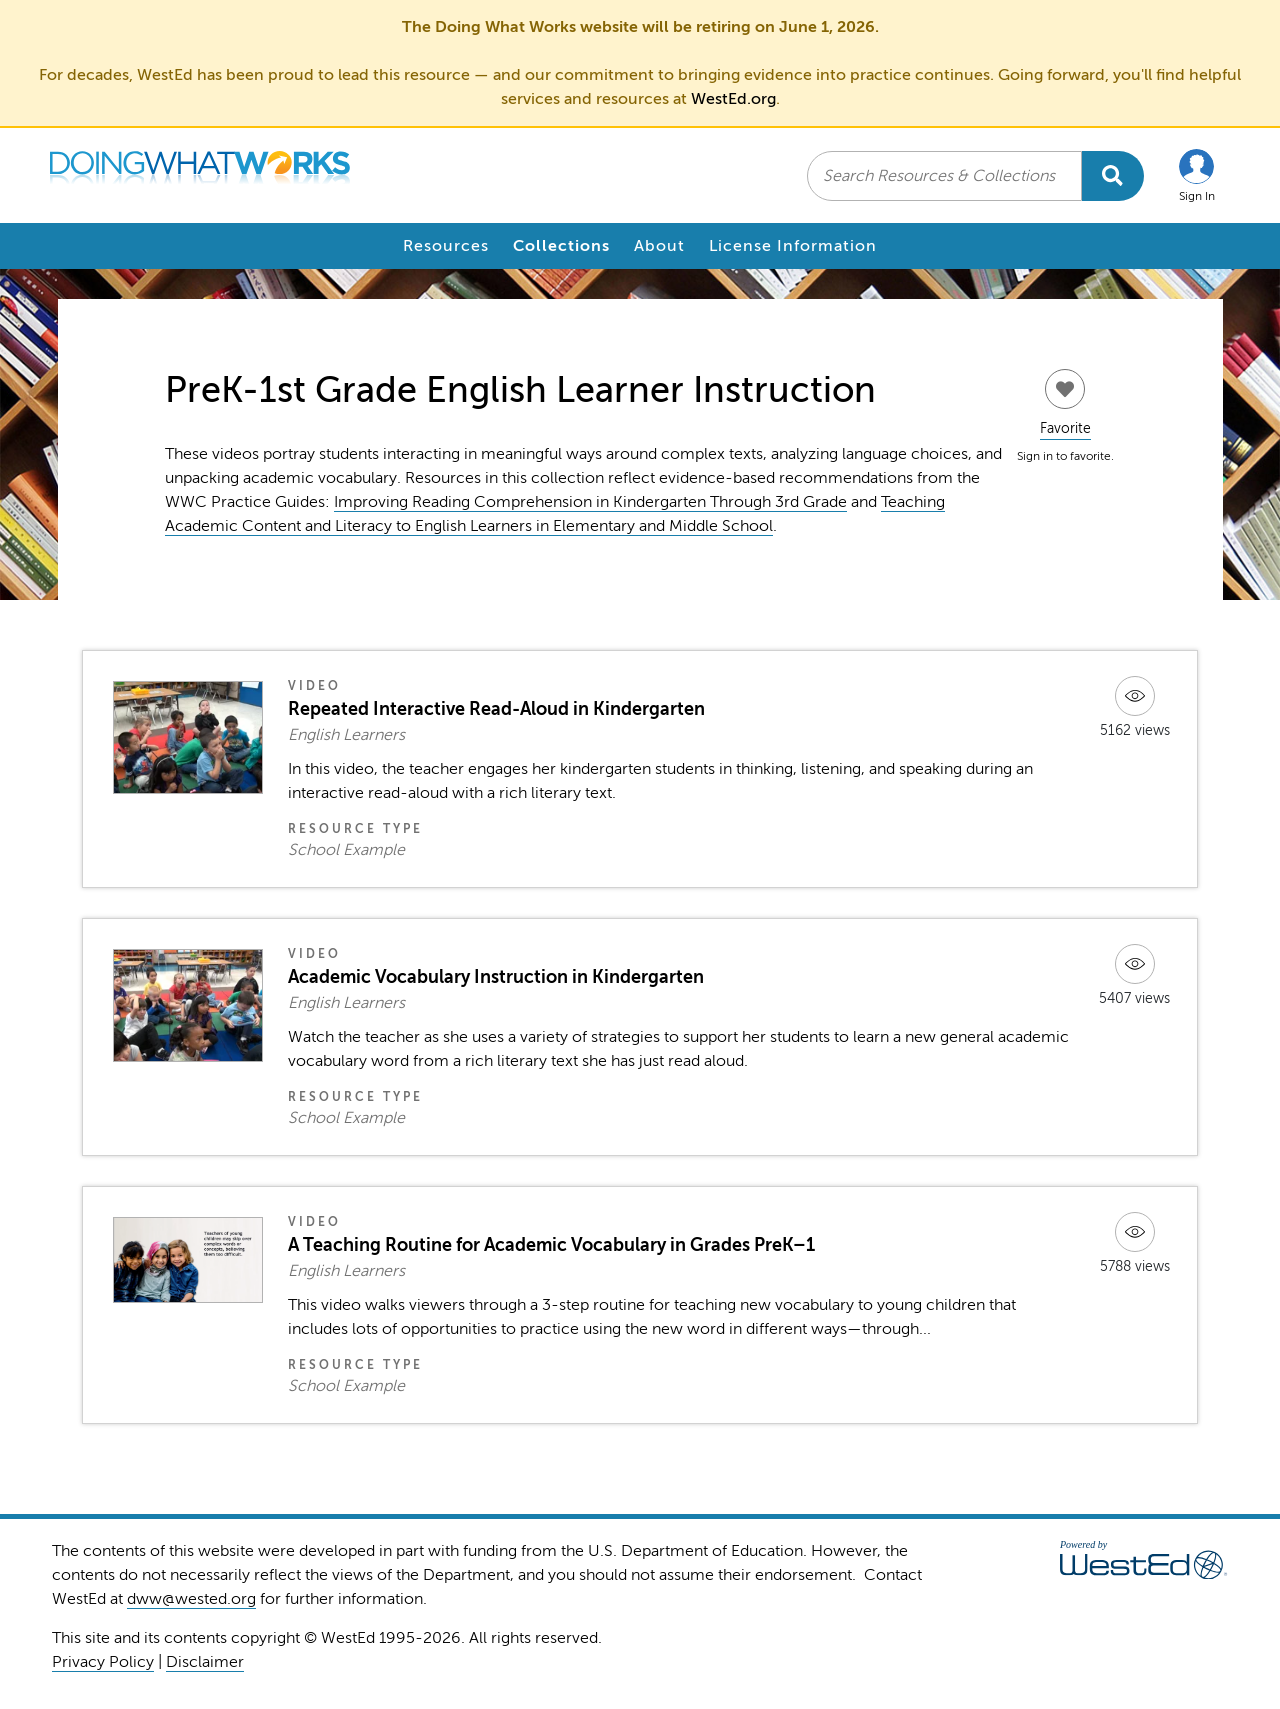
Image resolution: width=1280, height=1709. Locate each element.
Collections (561, 246)
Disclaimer (205, 1662)
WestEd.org (733, 99)
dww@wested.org (191, 1599)
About (659, 246)
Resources (446, 246)
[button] (1197, 175)
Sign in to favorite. (1065, 456)
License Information (793, 246)
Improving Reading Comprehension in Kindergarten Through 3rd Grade (590, 502)
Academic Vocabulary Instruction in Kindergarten (496, 977)
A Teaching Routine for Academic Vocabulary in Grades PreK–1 (551, 1245)
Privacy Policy (103, 1662)
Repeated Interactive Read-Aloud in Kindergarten (496, 709)
